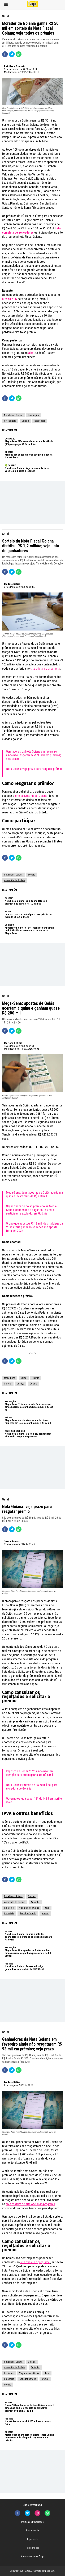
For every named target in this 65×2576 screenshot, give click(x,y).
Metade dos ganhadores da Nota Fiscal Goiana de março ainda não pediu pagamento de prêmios (29, 2437)
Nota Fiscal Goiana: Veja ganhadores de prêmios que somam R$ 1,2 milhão (26, 902)
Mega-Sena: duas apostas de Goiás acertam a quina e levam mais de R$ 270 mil (34, 1194)
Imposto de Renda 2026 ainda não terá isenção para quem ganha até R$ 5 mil (30, 1773)
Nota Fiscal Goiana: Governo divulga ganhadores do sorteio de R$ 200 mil (24, 1968)
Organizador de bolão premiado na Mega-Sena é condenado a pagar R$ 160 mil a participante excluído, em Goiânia (31, 1209)
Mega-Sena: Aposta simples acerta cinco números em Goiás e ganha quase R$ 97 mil (28, 1421)
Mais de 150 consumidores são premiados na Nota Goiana (29, 456)
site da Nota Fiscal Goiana (31, 796)
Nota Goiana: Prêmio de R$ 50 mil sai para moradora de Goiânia (31, 1786)
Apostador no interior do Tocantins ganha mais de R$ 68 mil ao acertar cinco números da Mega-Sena (29, 930)
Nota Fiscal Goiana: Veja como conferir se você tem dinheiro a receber (27, 469)
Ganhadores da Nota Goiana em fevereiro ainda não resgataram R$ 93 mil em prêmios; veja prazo (33, 755)
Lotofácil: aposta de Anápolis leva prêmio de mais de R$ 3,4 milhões (28, 915)
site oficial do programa (45, 668)
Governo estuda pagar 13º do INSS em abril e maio (34, 1800)
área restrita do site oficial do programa (30, 2204)
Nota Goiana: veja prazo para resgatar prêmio (34, 769)
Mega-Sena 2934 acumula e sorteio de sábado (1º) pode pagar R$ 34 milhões (29, 443)
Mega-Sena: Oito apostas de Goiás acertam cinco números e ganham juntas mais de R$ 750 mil (28, 1953)
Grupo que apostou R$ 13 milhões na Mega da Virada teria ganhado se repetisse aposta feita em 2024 (34, 1227)
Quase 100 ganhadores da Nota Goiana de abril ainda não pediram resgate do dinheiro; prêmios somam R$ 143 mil (29, 2408)
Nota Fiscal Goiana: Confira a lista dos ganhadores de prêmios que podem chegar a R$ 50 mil (28, 1937)
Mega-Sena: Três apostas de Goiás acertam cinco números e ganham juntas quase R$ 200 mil (29, 1407)
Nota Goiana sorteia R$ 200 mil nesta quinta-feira (28, 2423)
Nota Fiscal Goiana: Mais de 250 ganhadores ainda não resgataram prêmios (28, 1435)
